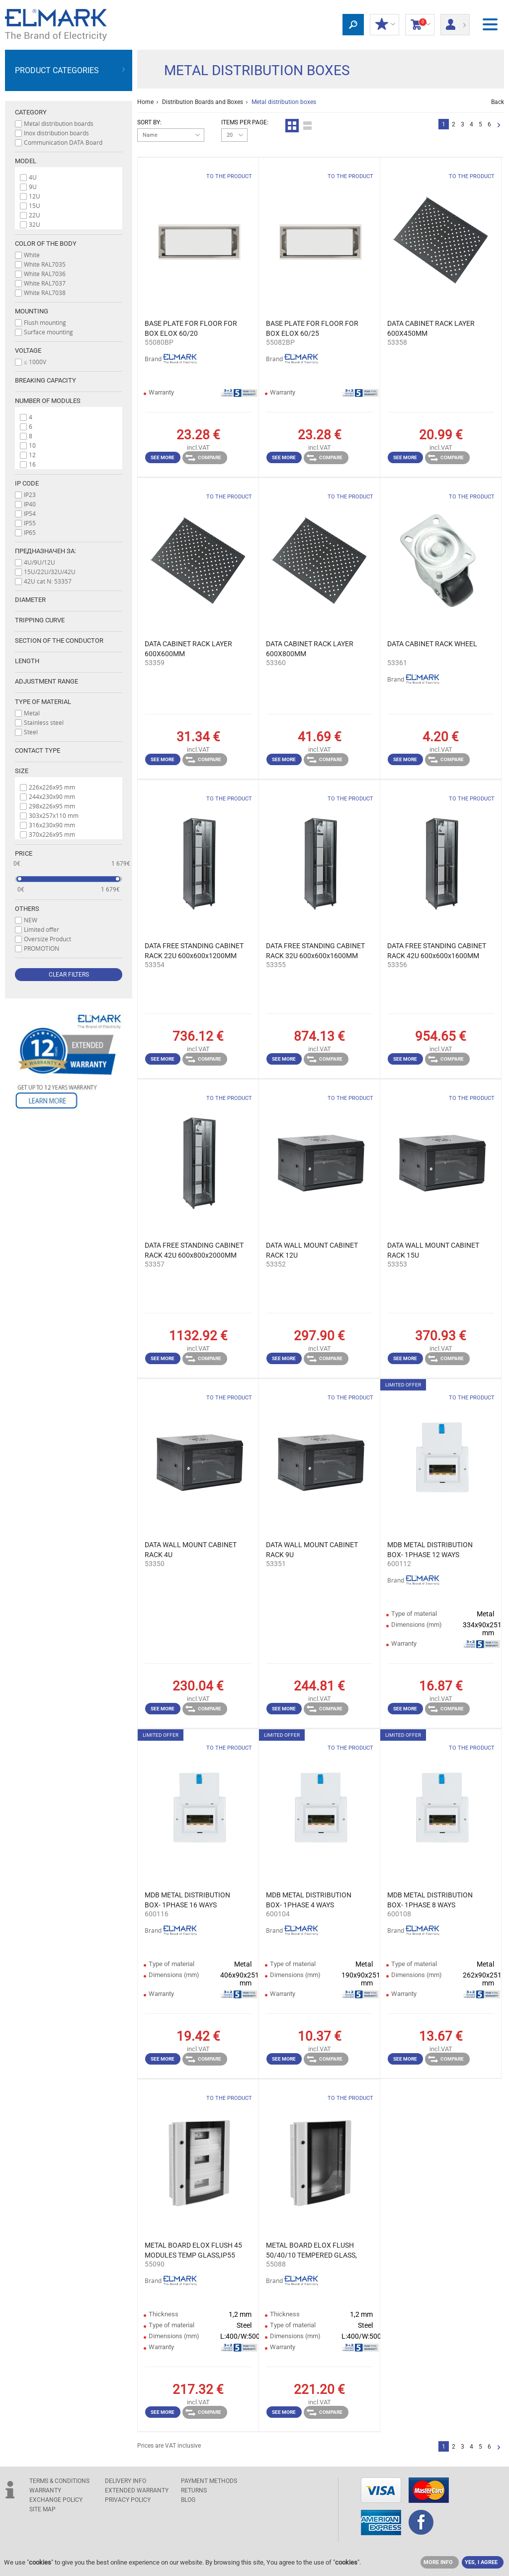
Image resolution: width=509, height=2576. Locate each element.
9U (33, 187)
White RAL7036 (45, 274)
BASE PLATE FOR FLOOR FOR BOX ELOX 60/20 (191, 328)
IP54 (30, 513)
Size (21, 771)
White (32, 255)
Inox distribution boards (56, 133)
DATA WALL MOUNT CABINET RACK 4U (191, 1550)
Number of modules (48, 400)
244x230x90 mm (52, 796)
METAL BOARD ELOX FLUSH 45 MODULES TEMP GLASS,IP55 (193, 2250)
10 (32, 445)
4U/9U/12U (39, 562)
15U (34, 205)
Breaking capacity (45, 380)
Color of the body (46, 243)
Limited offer (41, 929)
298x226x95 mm (52, 806)
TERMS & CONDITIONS (59, 2480)
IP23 (30, 494)
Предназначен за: (45, 551)
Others (27, 908)
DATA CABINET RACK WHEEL (432, 644)
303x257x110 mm (54, 815)
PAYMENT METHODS (209, 2480)
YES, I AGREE (481, 2562)
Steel (31, 732)
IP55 (30, 523)
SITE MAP (42, 2509)
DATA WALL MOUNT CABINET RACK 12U (312, 1250)
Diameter (30, 599)
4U (33, 177)
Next (499, 125)
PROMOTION (41, 948)
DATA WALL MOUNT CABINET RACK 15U (433, 1250)
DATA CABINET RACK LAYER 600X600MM (188, 649)
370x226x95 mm (52, 834)
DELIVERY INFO (125, 2480)
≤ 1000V (35, 362)
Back (497, 102)
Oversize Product (47, 939)
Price (23, 853)
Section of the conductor (59, 640)
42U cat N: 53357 (48, 581)
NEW (30, 920)
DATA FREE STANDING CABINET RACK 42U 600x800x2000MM (194, 1250)
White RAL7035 (45, 264)
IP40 (30, 504)
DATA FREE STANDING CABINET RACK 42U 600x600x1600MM (436, 951)
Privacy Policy (128, 2499)
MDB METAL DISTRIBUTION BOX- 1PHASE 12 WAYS (430, 1550)
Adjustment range (46, 681)
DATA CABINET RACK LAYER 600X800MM (309, 649)
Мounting (31, 311)
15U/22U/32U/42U (50, 572)
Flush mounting (45, 322)
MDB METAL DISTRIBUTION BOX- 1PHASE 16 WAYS (187, 1900)
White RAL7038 (45, 293)
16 (32, 464)
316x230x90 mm (52, 825)
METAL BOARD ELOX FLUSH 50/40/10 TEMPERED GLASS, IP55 (311, 2250)
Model (25, 161)
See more (162, 457)
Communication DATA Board (63, 142)
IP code (27, 483)
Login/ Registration (455, 21)
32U (34, 224)
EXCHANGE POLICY (56, 2499)
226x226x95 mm (52, 787)
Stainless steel (44, 722)
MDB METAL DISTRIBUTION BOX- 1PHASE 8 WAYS (430, 1900)
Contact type (37, 750)
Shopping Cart (420, 25)
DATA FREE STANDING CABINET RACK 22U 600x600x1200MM (194, 951)
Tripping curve (40, 620)
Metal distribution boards (58, 123)
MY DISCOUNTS (384, 25)
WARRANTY (45, 2490)
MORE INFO (438, 2562)
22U (34, 215)
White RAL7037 (45, 283)
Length (27, 661)
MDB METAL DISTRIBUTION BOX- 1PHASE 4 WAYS (308, 1900)
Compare (203, 457)
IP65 (30, 532)
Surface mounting (48, 332)
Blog (188, 2499)
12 (32, 455)
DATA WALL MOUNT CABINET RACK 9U (312, 1550)
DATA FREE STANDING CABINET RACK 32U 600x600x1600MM (315, 951)
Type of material (43, 701)
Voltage (28, 350)
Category (31, 112)
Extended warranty (137, 2490)
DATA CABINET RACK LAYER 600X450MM (431, 328)
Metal (32, 713)
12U (34, 196)
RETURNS (194, 2490)
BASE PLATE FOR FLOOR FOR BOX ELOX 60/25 (312, 328)
